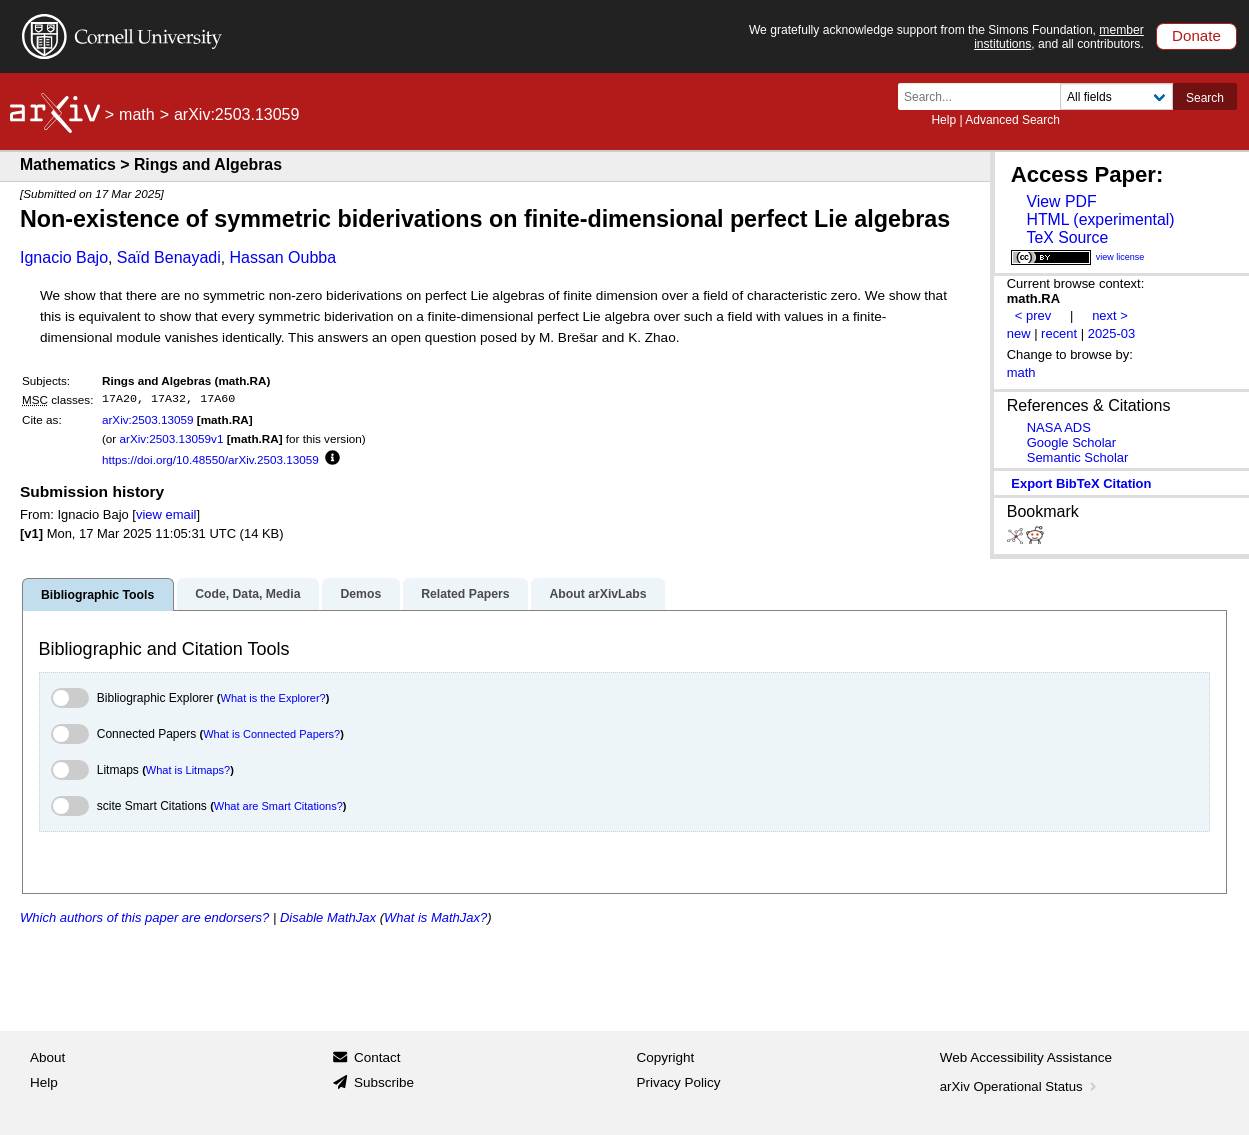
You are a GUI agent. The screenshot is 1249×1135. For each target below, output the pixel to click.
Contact (377, 1057)
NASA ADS (1059, 427)
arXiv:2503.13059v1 (171, 438)
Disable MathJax (328, 917)
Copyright (666, 1057)
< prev (1033, 315)
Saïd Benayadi (169, 257)
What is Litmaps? (188, 770)
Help (943, 120)
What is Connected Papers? (271, 734)
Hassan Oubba (282, 257)
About (47, 1057)
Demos (360, 594)
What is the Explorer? (273, 698)
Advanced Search (1012, 120)
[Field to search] (1116, 96)
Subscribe (384, 1082)
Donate (1196, 35)
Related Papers (465, 594)
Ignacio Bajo (64, 257)
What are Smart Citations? (278, 806)
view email (166, 514)
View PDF (1061, 201)
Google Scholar (1071, 442)
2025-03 (1112, 333)
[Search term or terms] (985, 96)
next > (1110, 315)
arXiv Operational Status (1020, 1086)
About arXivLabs (597, 594)
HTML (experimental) (1100, 219)
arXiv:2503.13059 (148, 419)
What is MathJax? (435, 917)
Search (1205, 98)
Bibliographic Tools (97, 595)
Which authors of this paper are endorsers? (144, 917)
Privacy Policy (679, 1082)
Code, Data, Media (247, 594)
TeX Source (1067, 237)
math (137, 114)
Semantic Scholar (1078, 457)
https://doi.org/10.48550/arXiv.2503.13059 (210, 459)
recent (1059, 333)
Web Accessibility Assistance (1026, 1057)
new (1019, 333)
